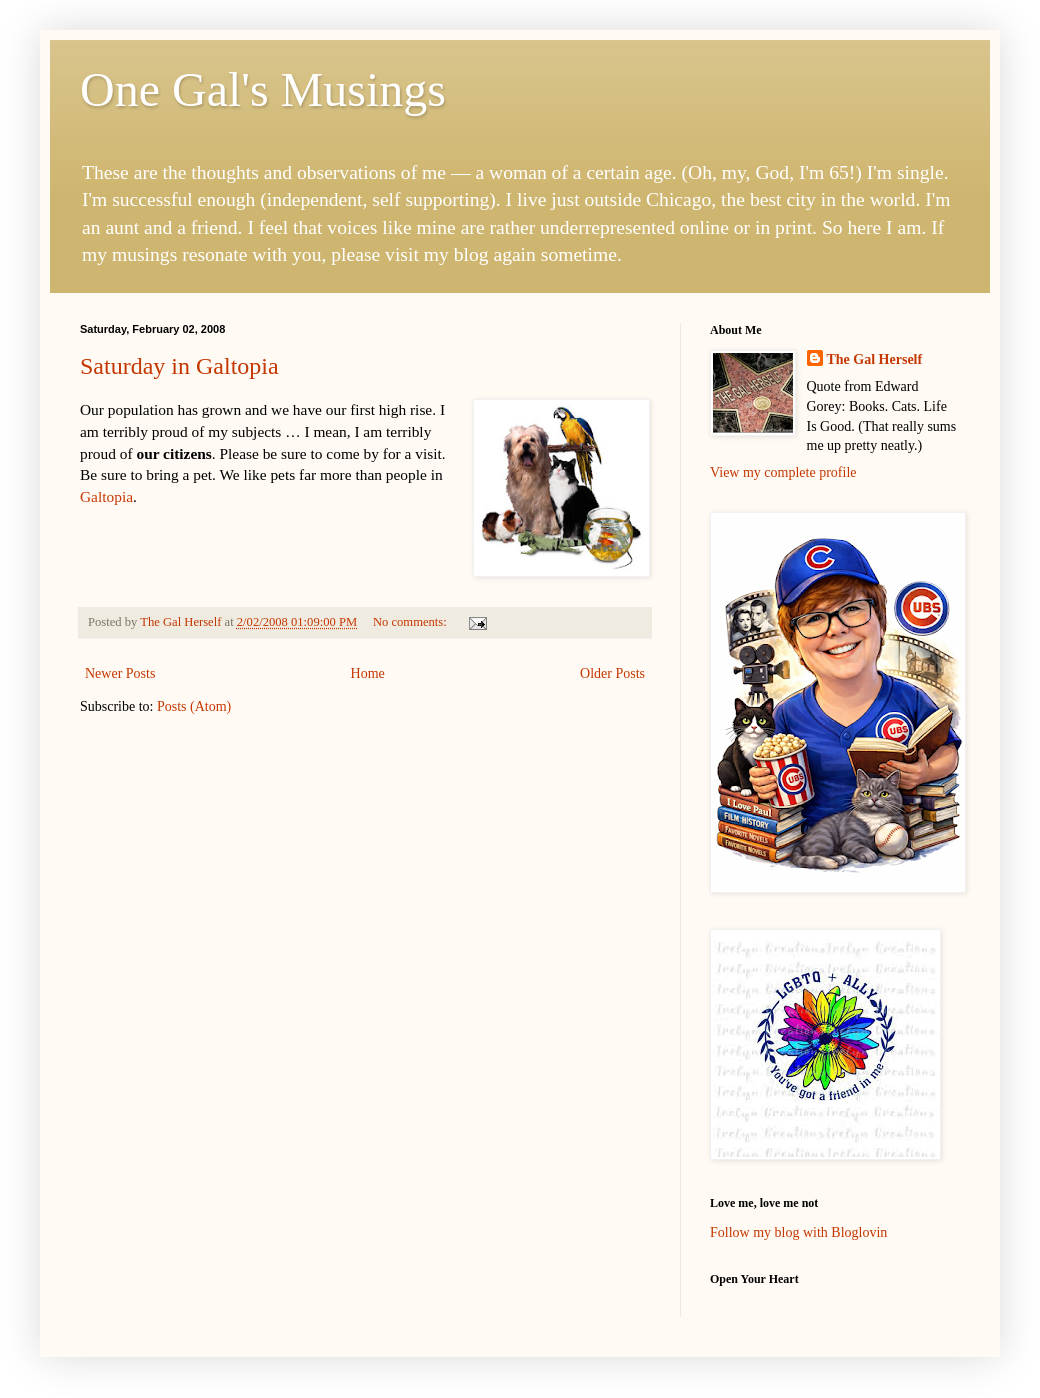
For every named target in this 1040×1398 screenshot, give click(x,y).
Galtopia (106, 496)
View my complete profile (783, 472)
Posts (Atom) (194, 706)
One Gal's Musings (263, 89)
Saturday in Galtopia (179, 366)
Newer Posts (120, 673)
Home (368, 673)
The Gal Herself (875, 359)
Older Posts (612, 673)
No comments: (411, 622)
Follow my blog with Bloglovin (798, 1232)
